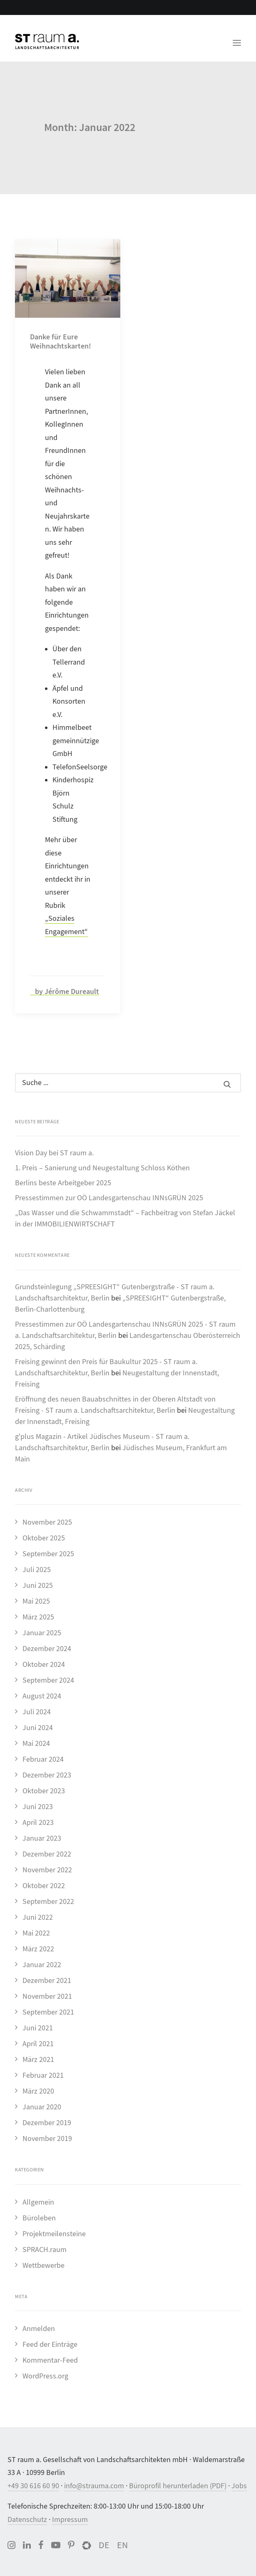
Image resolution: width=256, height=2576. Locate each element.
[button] (237, 38)
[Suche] (128, 1083)
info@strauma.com (94, 2486)
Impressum (70, 2519)
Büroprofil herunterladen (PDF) (177, 2486)
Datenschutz (27, 2519)
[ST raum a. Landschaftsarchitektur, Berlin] (47, 42)
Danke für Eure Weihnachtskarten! (60, 341)
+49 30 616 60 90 (33, 2486)
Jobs (239, 2486)
